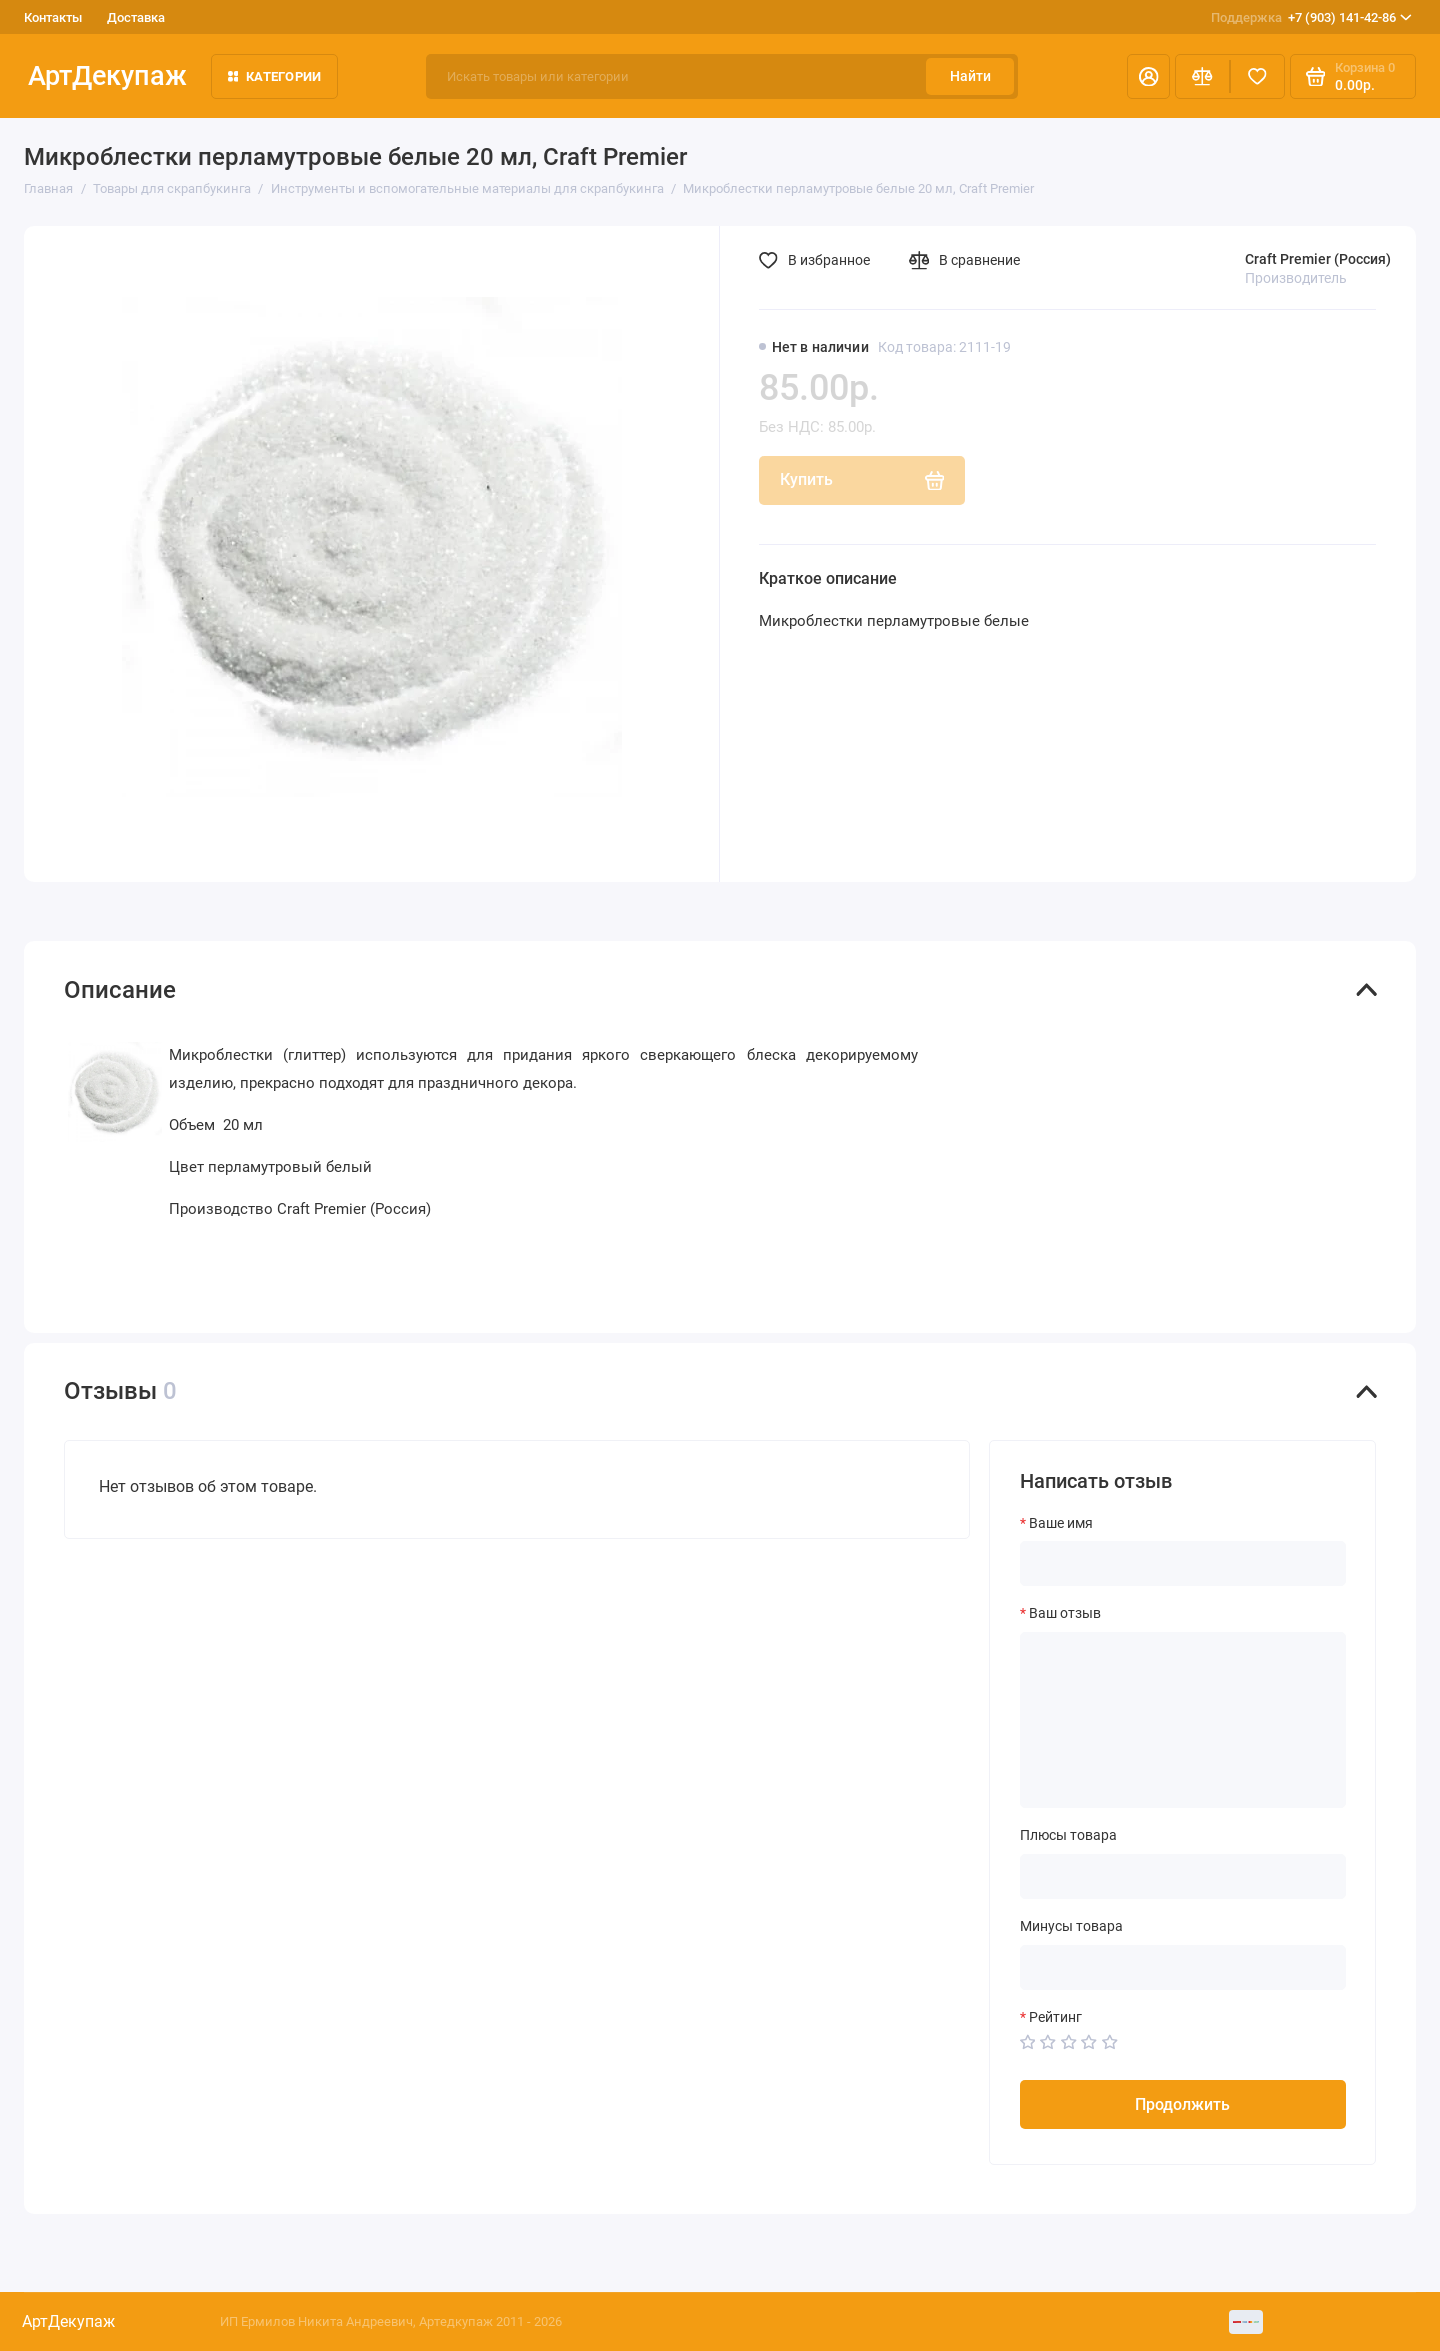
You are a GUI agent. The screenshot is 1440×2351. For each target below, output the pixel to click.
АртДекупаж (107, 76)
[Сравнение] (1202, 76)
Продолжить (1182, 2104)
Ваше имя (1061, 1523)
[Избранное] (1257, 76)
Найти (970, 76)
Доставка (136, 17)
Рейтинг (1055, 2017)
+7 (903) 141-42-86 (1311, 17)
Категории (275, 76)
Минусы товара (1071, 1926)
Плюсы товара (1068, 1835)
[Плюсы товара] (1183, 1876)
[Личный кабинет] (1148, 76)
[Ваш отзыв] (1183, 1720)
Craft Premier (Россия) (1318, 259)
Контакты (53, 17)
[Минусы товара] (1183, 1967)
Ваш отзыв (1065, 1613)
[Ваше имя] (1183, 1563)
